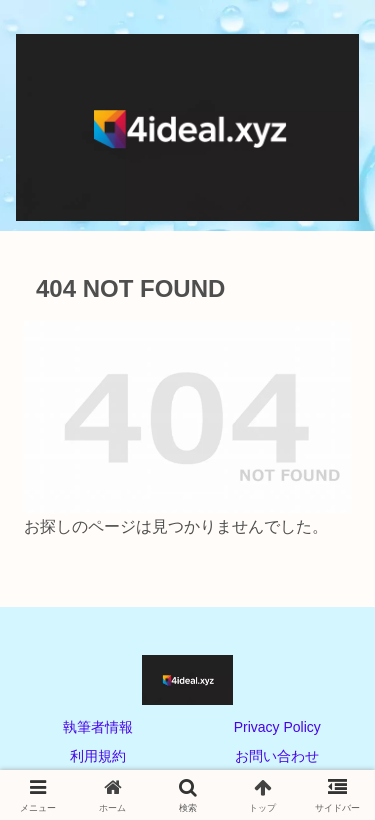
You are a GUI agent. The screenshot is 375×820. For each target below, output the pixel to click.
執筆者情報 (98, 727)
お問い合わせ (277, 756)
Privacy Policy (277, 727)
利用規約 (98, 756)
